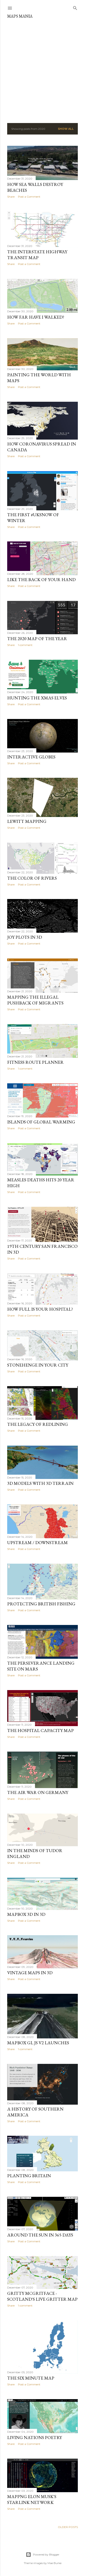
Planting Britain (29, 2176)
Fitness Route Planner (35, 1062)
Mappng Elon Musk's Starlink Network (31, 2499)
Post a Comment (29, 196)
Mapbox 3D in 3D (26, 1914)
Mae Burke (54, 2563)
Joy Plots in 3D (24, 937)
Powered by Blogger (42, 2554)
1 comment (25, 645)
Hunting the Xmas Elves (37, 698)
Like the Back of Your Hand (41, 579)
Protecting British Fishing (41, 1604)
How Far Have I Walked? (35, 317)
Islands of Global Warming (41, 1122)
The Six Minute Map (30, 2378)
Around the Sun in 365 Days (40, 2235)
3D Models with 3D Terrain (40, 1483)
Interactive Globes (31, 757)
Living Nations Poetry (34, 2437)
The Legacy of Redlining (37, 1424)
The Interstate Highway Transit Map (37, 254)
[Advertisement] (42, 69)
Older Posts (68, 2527)
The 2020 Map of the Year (37, 638)
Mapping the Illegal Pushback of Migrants (35, 1000)
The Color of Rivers (32, 878)
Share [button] (11, 196)
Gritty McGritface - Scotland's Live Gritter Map (42, 2296)
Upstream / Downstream (37, 1542)
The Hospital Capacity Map (40, 1730)
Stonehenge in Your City (37, 1365)
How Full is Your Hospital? (40, 1309)
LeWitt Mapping (26, 821)
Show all (66, 128)
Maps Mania (20, 16)
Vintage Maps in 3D (29, 1973)
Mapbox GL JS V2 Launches (38, 2043)
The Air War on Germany (37, 1792)
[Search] (75, 7)
